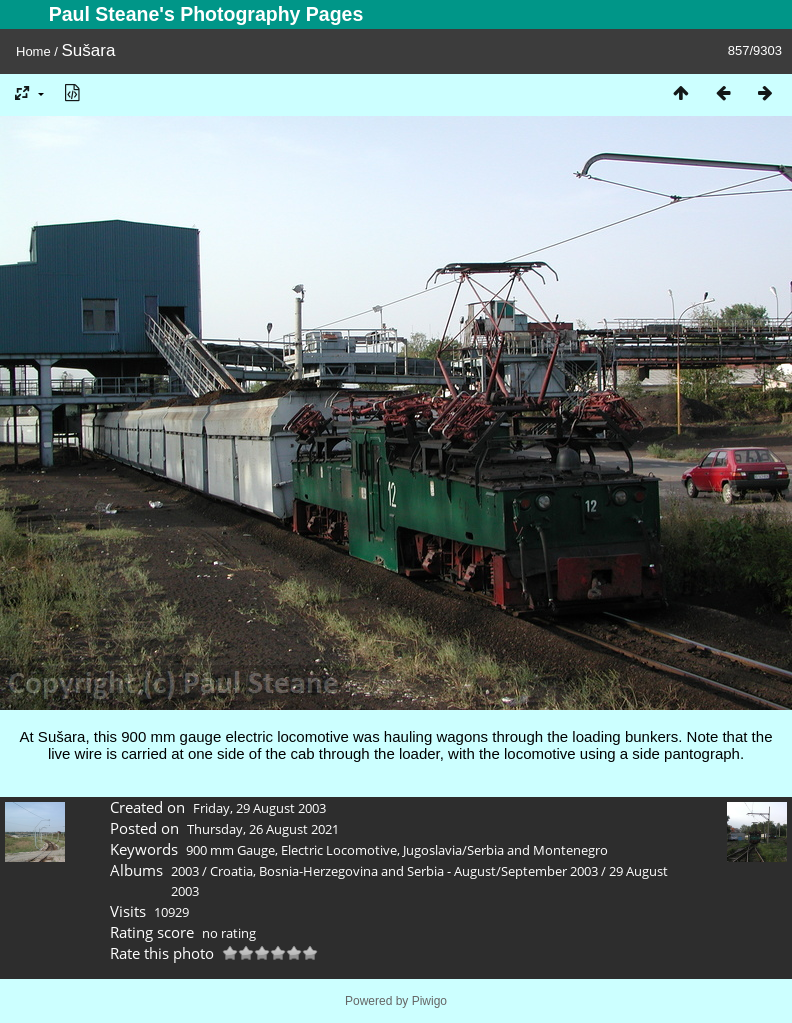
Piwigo (429, 1001)
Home (33, 51)
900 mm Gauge (230, 850)
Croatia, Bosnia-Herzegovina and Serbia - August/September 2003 (404, 871)
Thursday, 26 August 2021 (263, 829)
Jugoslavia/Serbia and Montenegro (505, 850)
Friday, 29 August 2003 (259, 808)
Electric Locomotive (339, 850)
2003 (185, 871)
